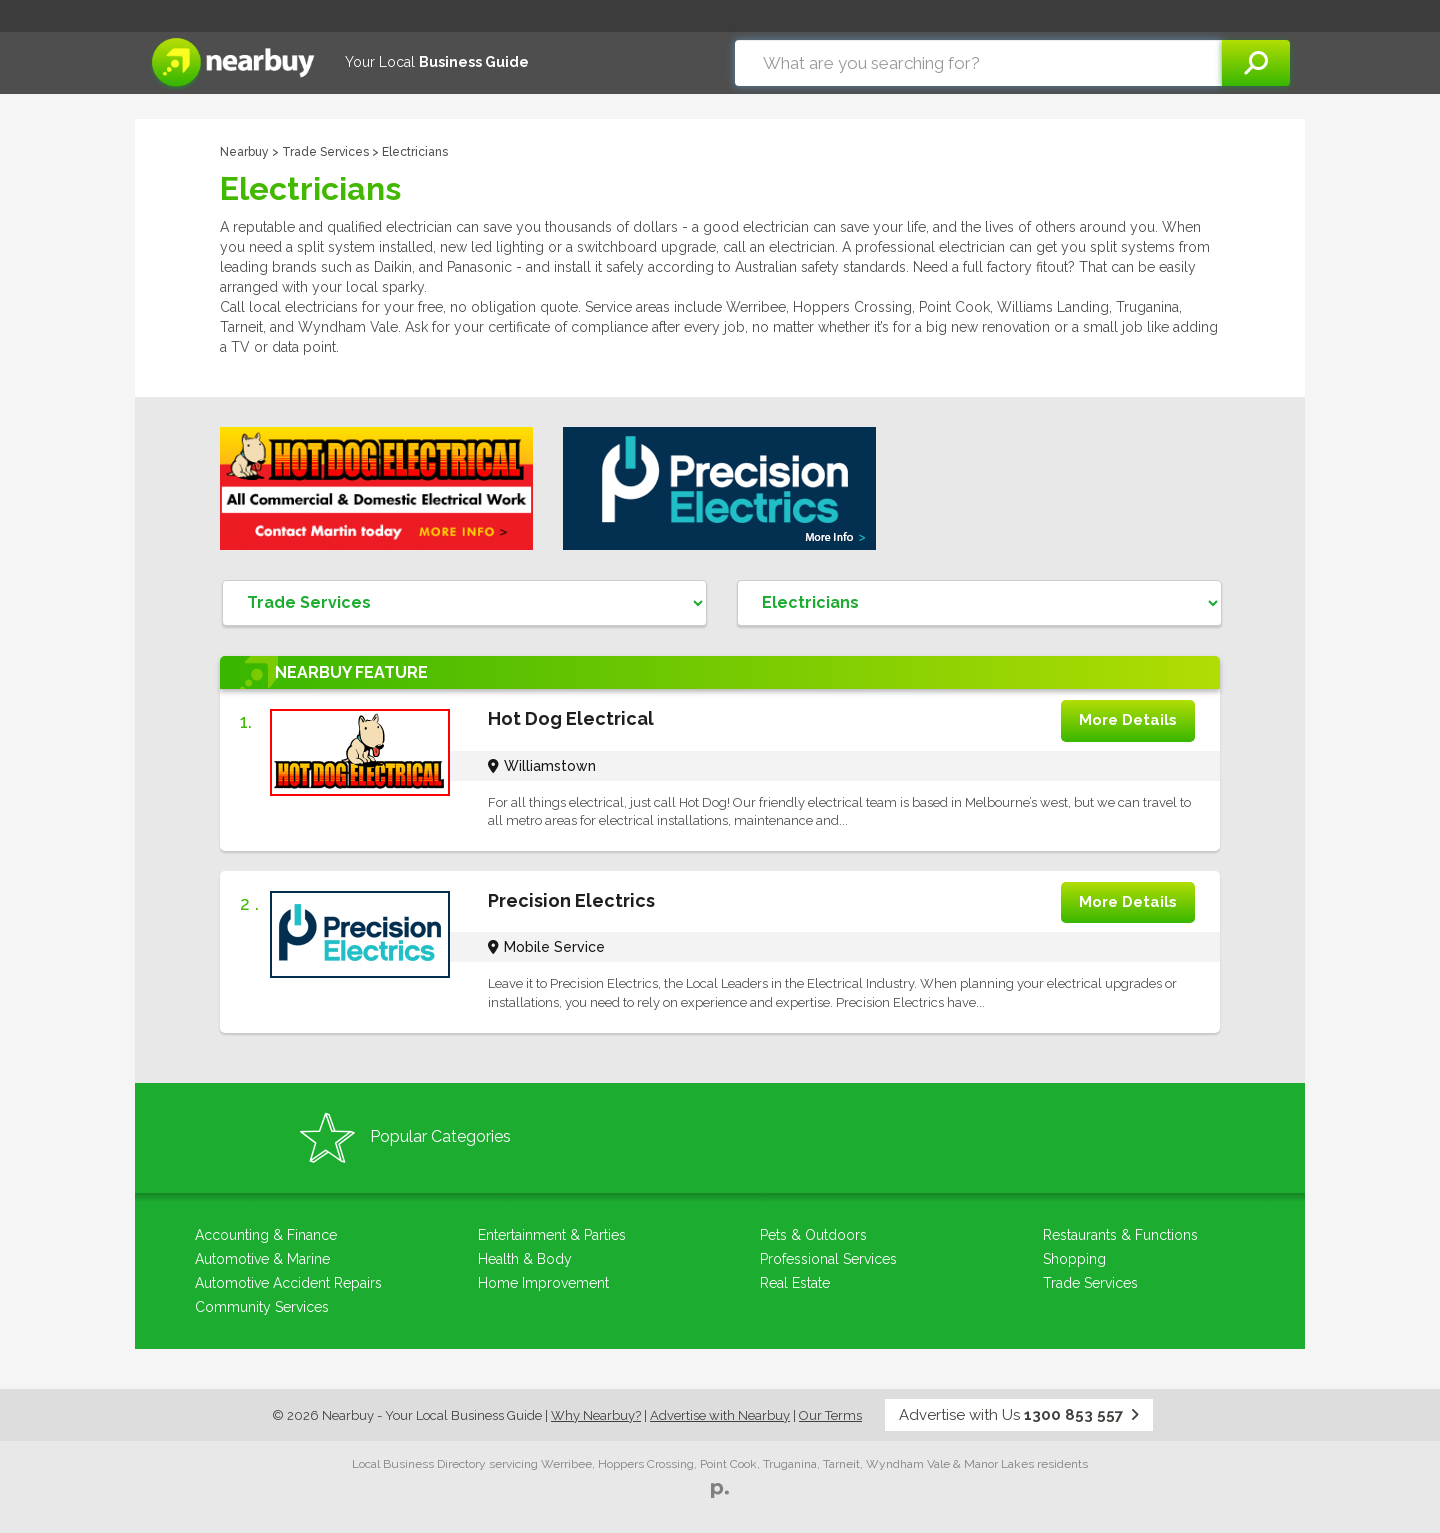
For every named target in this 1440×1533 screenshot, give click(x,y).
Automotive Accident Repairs (288, 1283)
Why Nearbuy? (596, 1415)
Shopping (1074, 1259)
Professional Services (828, 1259)
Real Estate (795, 1283)
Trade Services (325, 152)
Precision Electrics (571, 900)
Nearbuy (244, 152)
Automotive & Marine (262, 1259)
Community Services (262, 1307)
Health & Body (525, 1259)
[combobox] (978, 63)
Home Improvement (543, 1283)
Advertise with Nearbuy (720, 1415)
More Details (1128, 720)
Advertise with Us (1019, 1415)
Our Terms (830, 1415)
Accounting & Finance (266, 1235)
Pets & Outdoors (813, 1235)
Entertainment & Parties (552, 1235)
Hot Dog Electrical (571, 718)
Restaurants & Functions (1120, 1235)
